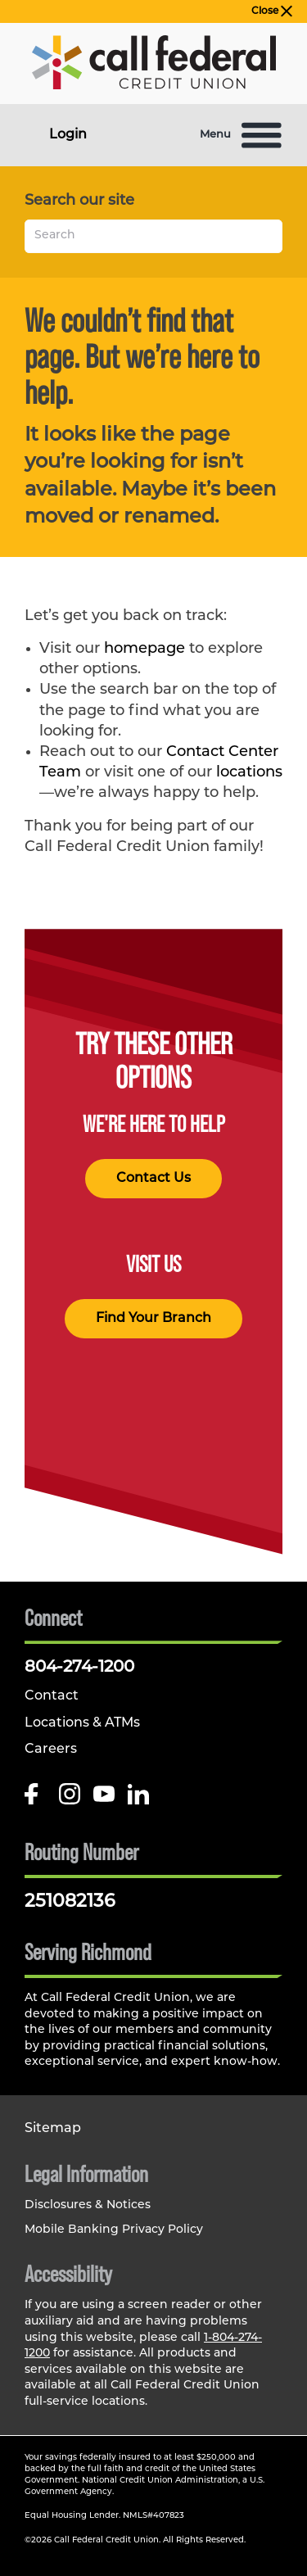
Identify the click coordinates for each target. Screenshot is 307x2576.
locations (249, 773)
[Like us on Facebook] (35, 1800)
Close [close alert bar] (271, 11)
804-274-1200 (79, 1667)
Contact (52, 1696)
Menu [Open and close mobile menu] (241, 135)
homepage (144, 649)
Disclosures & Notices (88, 2205)
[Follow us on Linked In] (138, 1800)
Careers (51, 1749)
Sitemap (53, 2128)
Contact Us (153, 1178)
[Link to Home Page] (153, 65)
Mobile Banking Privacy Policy (114, 2230)
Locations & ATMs (82, 1723)
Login (68, 135)
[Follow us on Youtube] (104, 1800)
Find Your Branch (153, 1318)
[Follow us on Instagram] (69, 1800)
